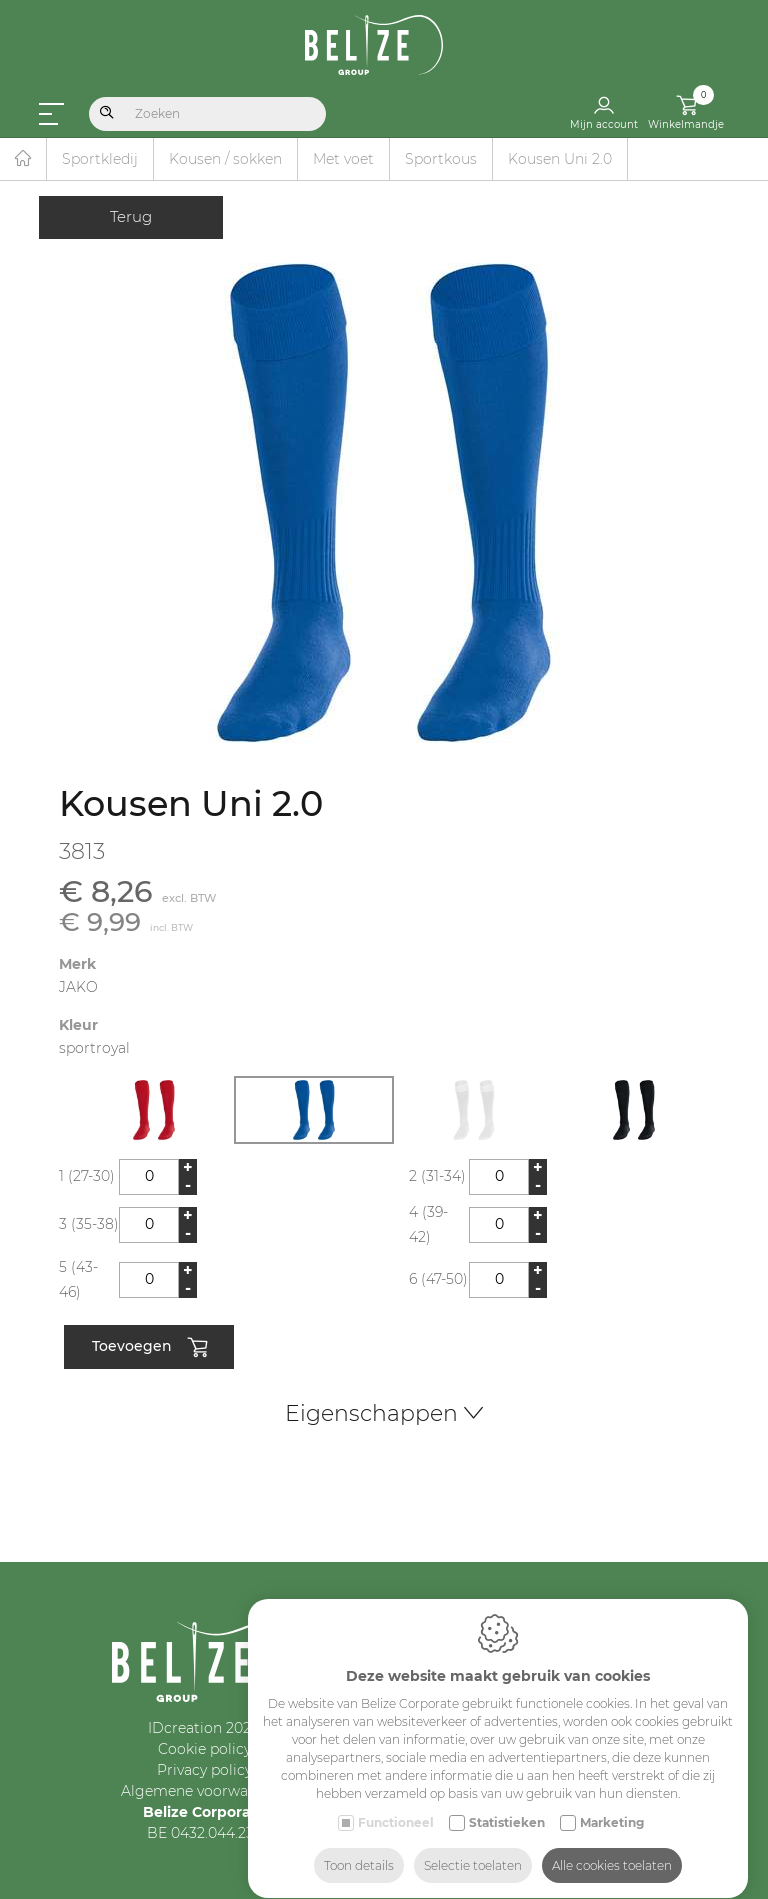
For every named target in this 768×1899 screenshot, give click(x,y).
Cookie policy (204, 1749)
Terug (131, 216)
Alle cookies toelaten (612, 1846)
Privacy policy (204, 1770)
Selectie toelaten (473, 1846)
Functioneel (396, 1803)
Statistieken (507, 1803)
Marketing (612, 1803)
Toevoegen (149, 1348)
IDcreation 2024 (204, 1728)
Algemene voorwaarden (204, 1791)
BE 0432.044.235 (204, 1833)
